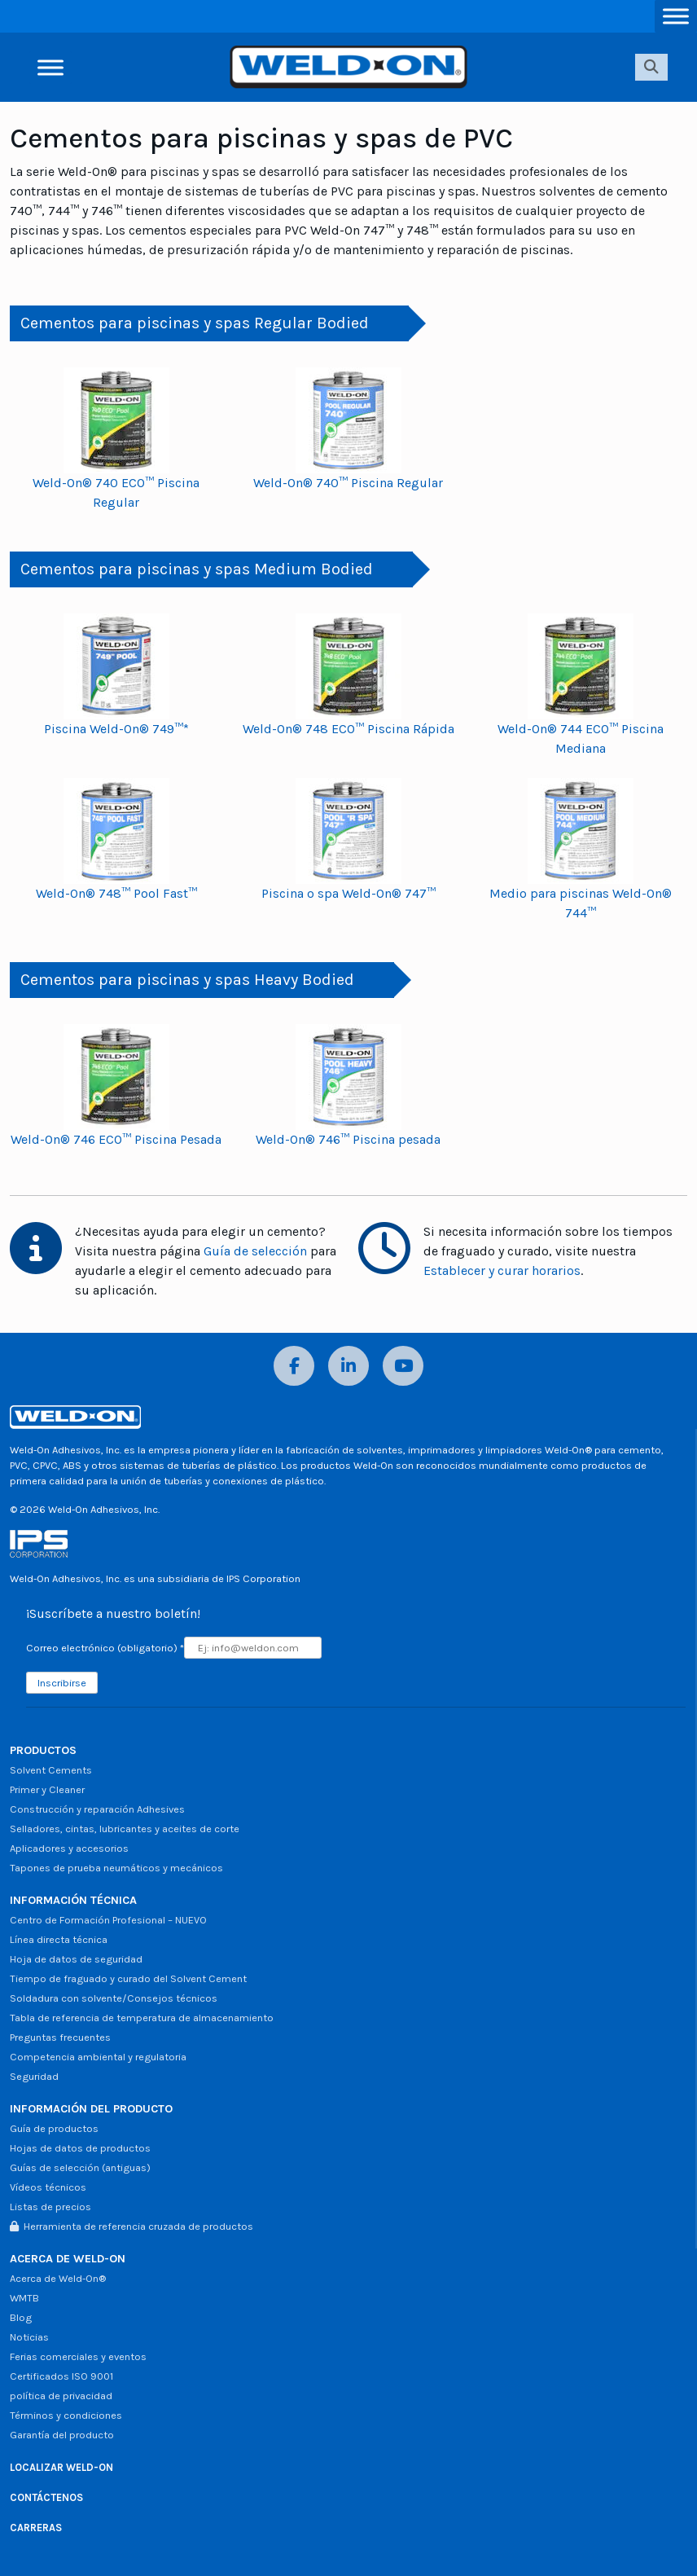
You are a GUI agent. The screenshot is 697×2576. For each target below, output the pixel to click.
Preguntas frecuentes (60, 2037)
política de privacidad (61, 2395)
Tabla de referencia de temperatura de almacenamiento (142, 2017)
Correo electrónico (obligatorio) (105, 1648)
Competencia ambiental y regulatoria (98, 2057)
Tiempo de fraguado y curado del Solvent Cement (128, 1978)
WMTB (24, 2298)
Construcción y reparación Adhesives (97, 1809)
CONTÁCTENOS (46, 2497)
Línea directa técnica (58, 1939)
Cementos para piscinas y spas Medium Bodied (196, 569)
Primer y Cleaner (47, 1789)
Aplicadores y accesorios (69, 1848)
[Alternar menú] (676, 16)
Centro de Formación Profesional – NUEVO (108, 1920)
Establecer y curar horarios (502, 1270)
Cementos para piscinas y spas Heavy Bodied (187, 979)
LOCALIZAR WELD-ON (61, 2467)
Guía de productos (54, 2128)
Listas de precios (50, 2206)
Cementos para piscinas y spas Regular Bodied (194, 323)
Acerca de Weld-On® (58, 2278)
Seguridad (34, 2076)
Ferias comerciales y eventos (78, 2356)
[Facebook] (294, 1366)
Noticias (29, 2337)
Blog (21, 2317)
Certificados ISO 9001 (61, 2376)
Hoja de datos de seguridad (76, 1959)
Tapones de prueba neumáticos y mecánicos (116, 1868)
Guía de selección (255, 1251)
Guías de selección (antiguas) (80, 2167)
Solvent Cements (51, 1770)
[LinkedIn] (348, 1366)
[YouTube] (403, 1366)
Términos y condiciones (66, 2415)
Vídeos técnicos (48, 2187)
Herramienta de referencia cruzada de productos (131, 2226)
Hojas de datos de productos (80, 2148)
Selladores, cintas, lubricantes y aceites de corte (124, 1828)
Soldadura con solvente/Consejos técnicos (113, 1998)
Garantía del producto (62, 2435)
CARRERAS (36, 2527)
